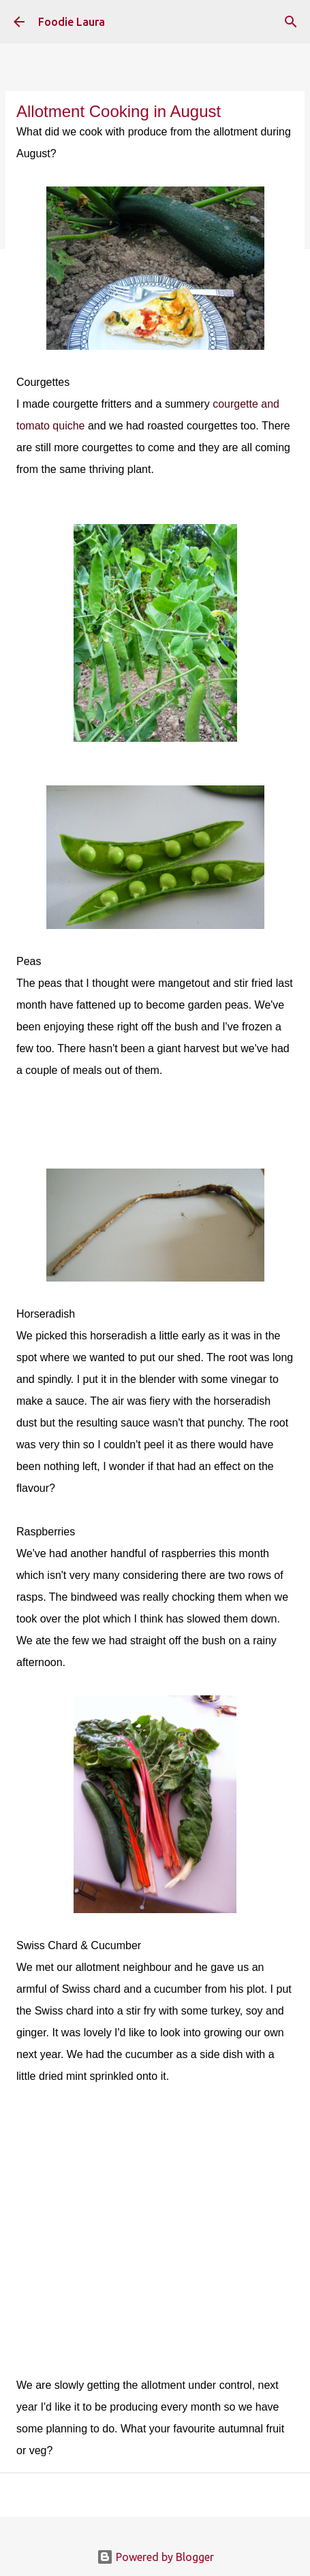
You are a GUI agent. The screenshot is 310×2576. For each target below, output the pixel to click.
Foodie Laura (71, 22)
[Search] (291, 21)
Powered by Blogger (155, 2557)
